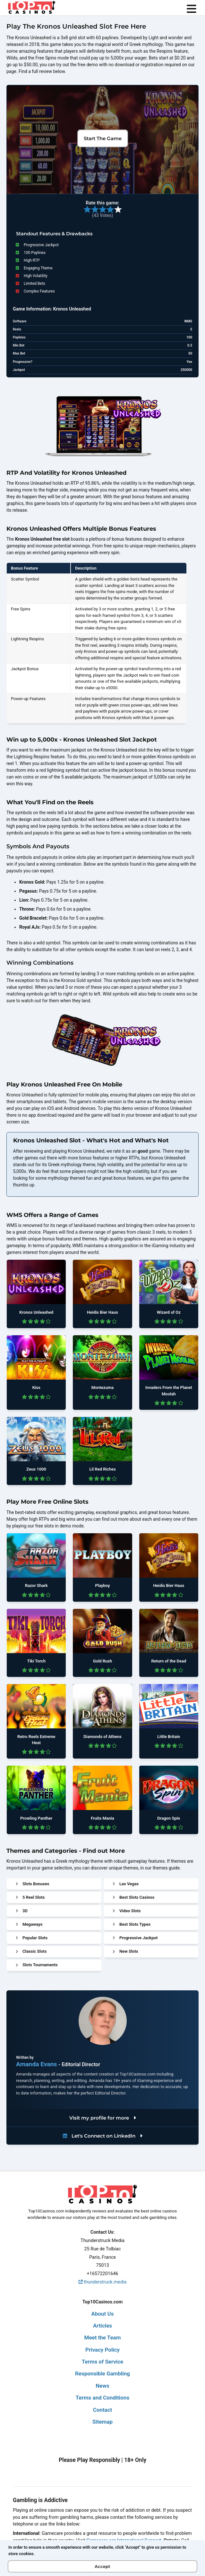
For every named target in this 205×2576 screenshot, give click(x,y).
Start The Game (103, 138)
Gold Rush (102, 1661)
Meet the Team (102, 2337)
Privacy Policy (102, 2349)
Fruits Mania (102, 1818)
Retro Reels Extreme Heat (36, 1739)
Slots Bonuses (32, 1883)
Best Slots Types (131, 1924)
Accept (102, 2566)
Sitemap (102, 2421)
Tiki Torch (36, 1661)
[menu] (191, 9)
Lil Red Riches (102, 1469)
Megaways (29, 1924)
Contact (102, 2410)
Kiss (36, 1387)
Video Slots (127, 1910)
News (102, 2385)
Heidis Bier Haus (102, 1312)
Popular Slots (31, 1937)
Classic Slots (31, 1951)
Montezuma (102, 1387)
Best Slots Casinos (133, 1897)
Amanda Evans (37, 2064)
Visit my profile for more (102, 2118)
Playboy (102, 1585)
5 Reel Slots (30, 1897)
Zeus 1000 (36, 1469)
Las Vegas (126, 1883)
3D (22, 1910)
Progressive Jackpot (135, 1937)
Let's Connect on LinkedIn (102, 2136)
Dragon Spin (168, 1818)
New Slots (125, 1951)
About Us (102, 2313)
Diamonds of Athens (102, 1736)
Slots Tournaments (37, 1964)
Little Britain (168, 1736)
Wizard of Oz (169, 1312)
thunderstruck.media (103, 2282)
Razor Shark (36, 1585)
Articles (102, 2325)
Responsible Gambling (102, 2373)
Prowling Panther (36, 1818)
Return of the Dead (168, 1661)
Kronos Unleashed (36, 1312)
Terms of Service (102, 2361)
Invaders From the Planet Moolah (168, 1390)
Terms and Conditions (102, 2397)
